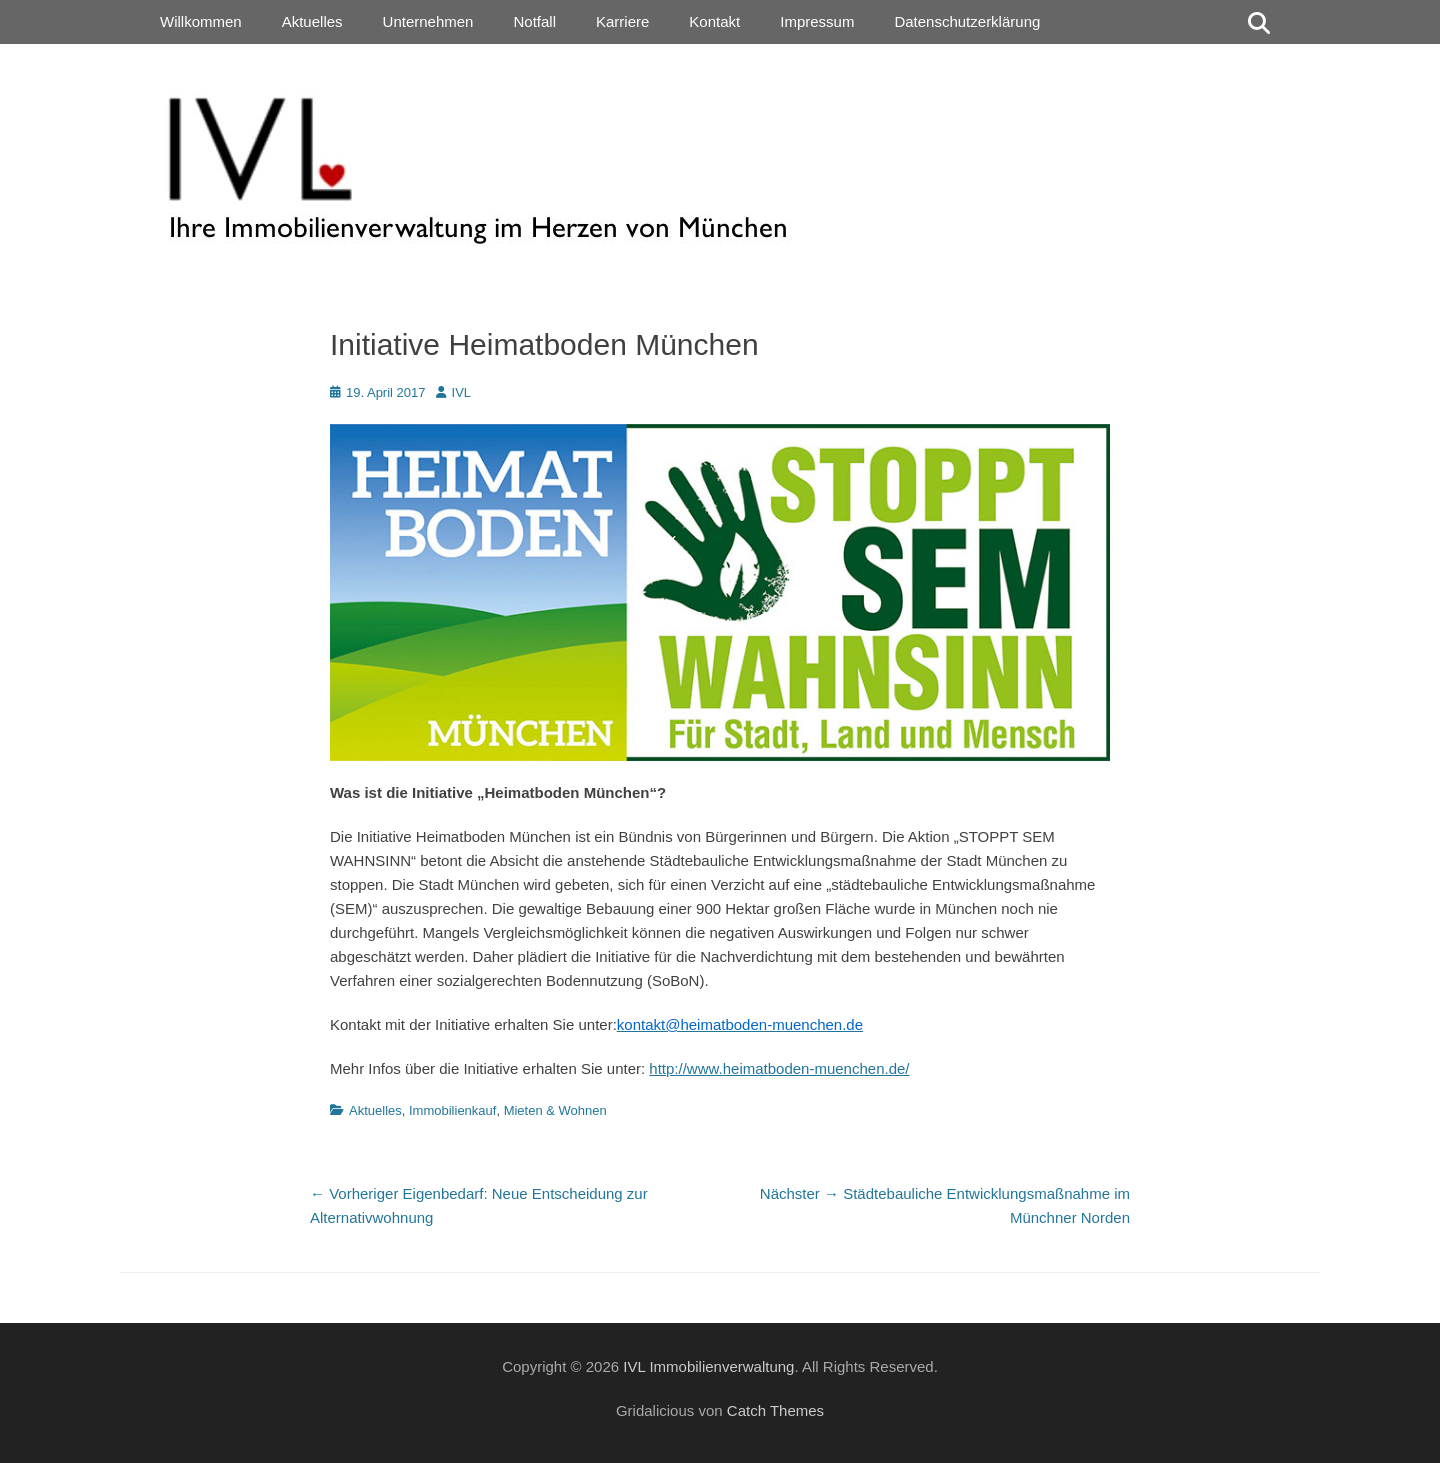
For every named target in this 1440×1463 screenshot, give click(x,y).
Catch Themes (775, 1410)
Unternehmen (428, 21)
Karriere (622, 21)
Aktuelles (312, 21)
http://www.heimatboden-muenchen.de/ (779, 1068)
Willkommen (201, 21)
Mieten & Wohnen (555, 1110)
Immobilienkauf (452, 1110)
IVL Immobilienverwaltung (708, 1366)
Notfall (534, 21)
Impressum (817, 21)
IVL (462, 392)
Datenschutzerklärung (967, 21)
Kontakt (714, 21)
